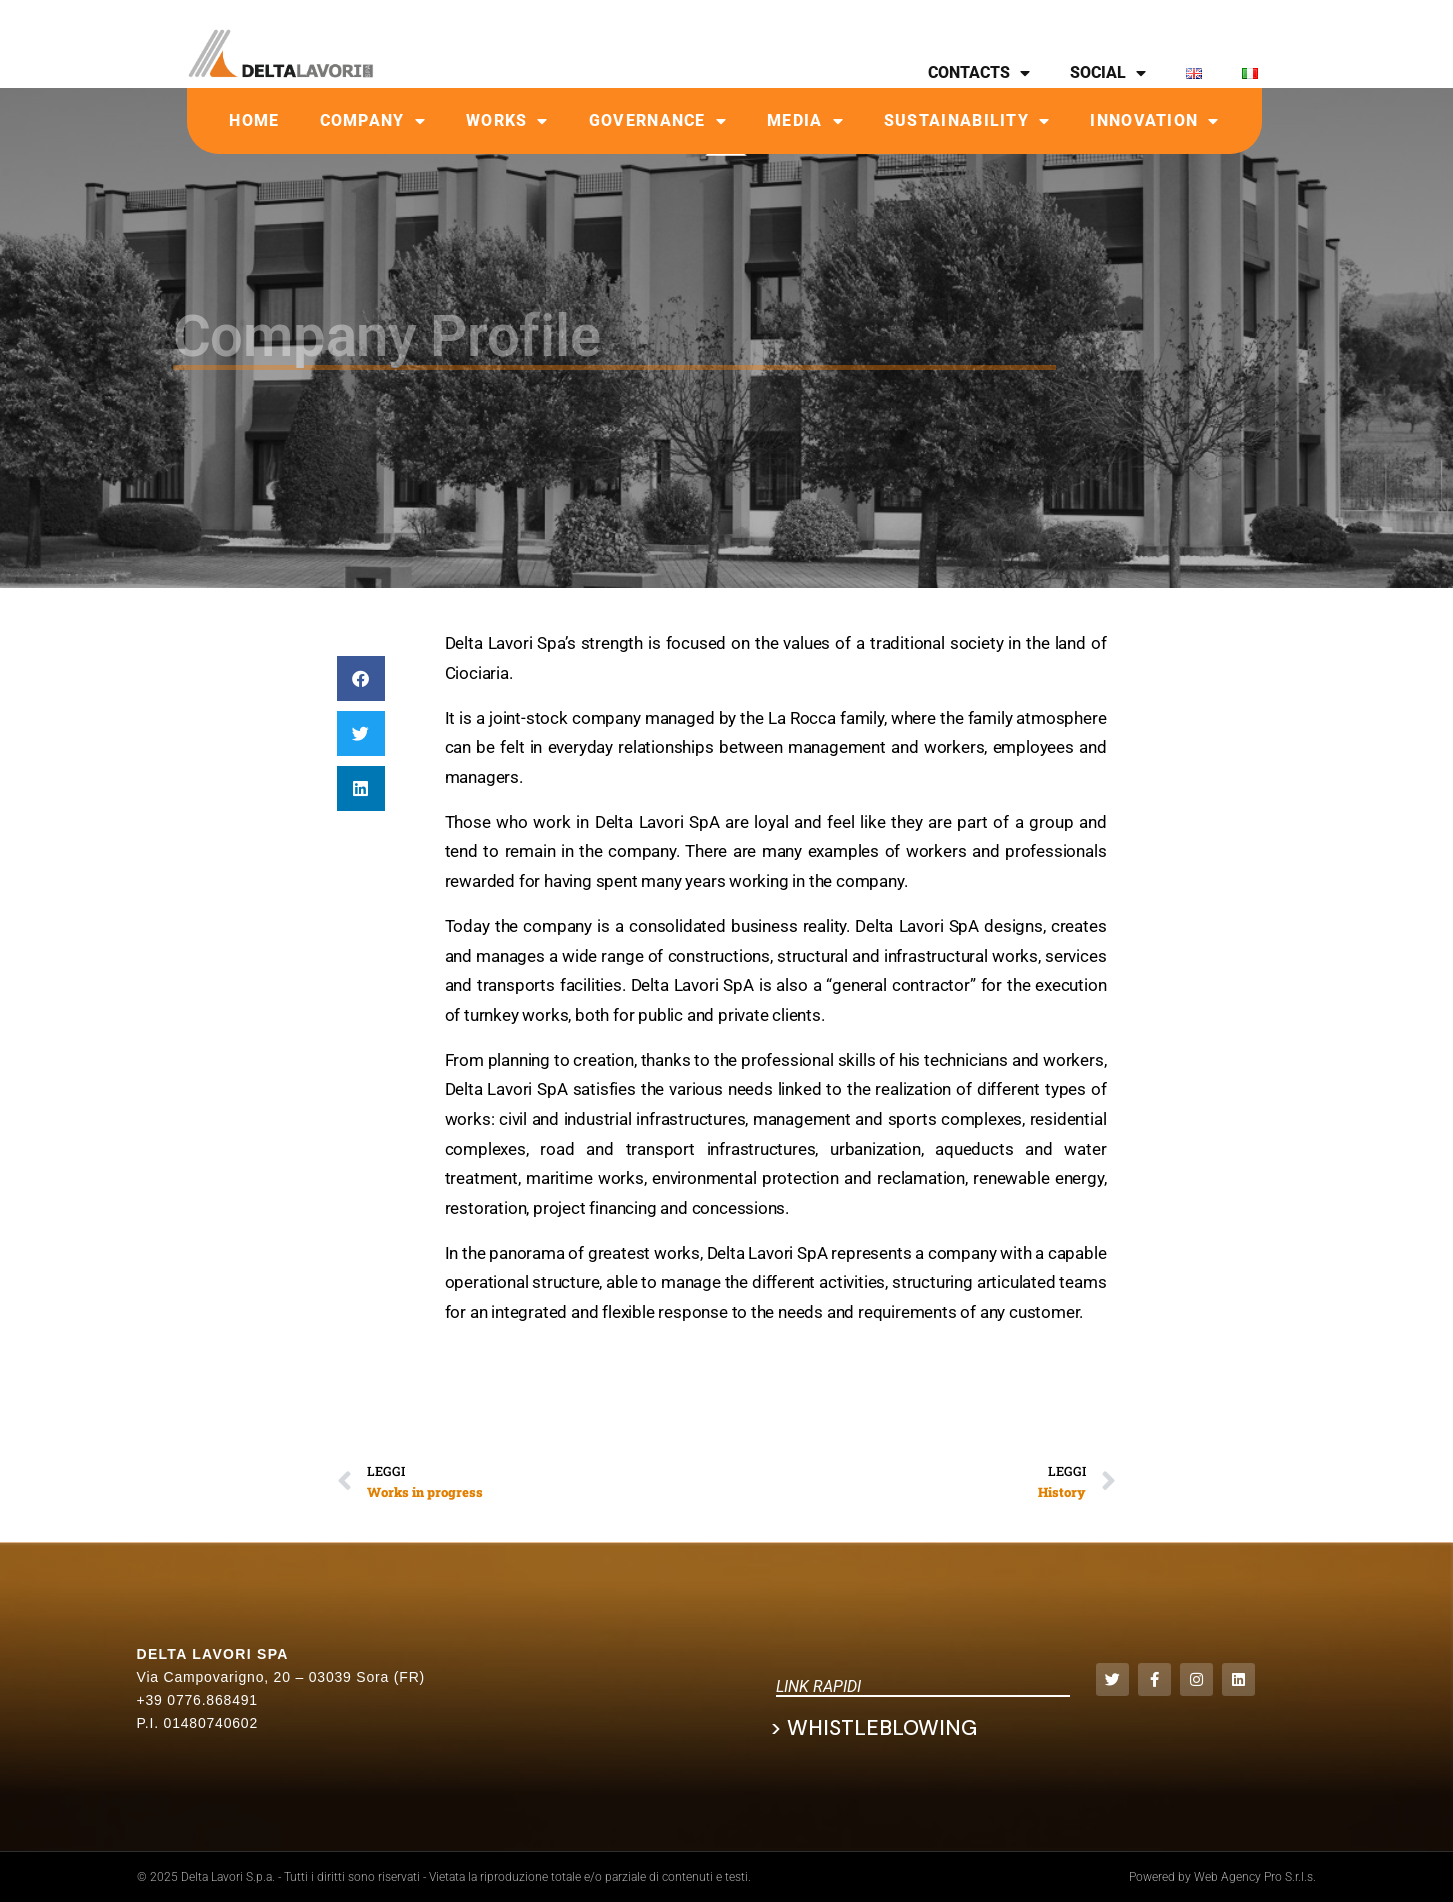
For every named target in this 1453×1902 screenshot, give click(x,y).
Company (373, 121)
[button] (361, 678)
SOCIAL (1108, 73)
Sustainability (967, 121)
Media (805, 121)
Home (254, 120)
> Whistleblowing (873, 1728)
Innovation (1154, 121)
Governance (658, 121)
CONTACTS (979, 73)
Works (507, 121)
